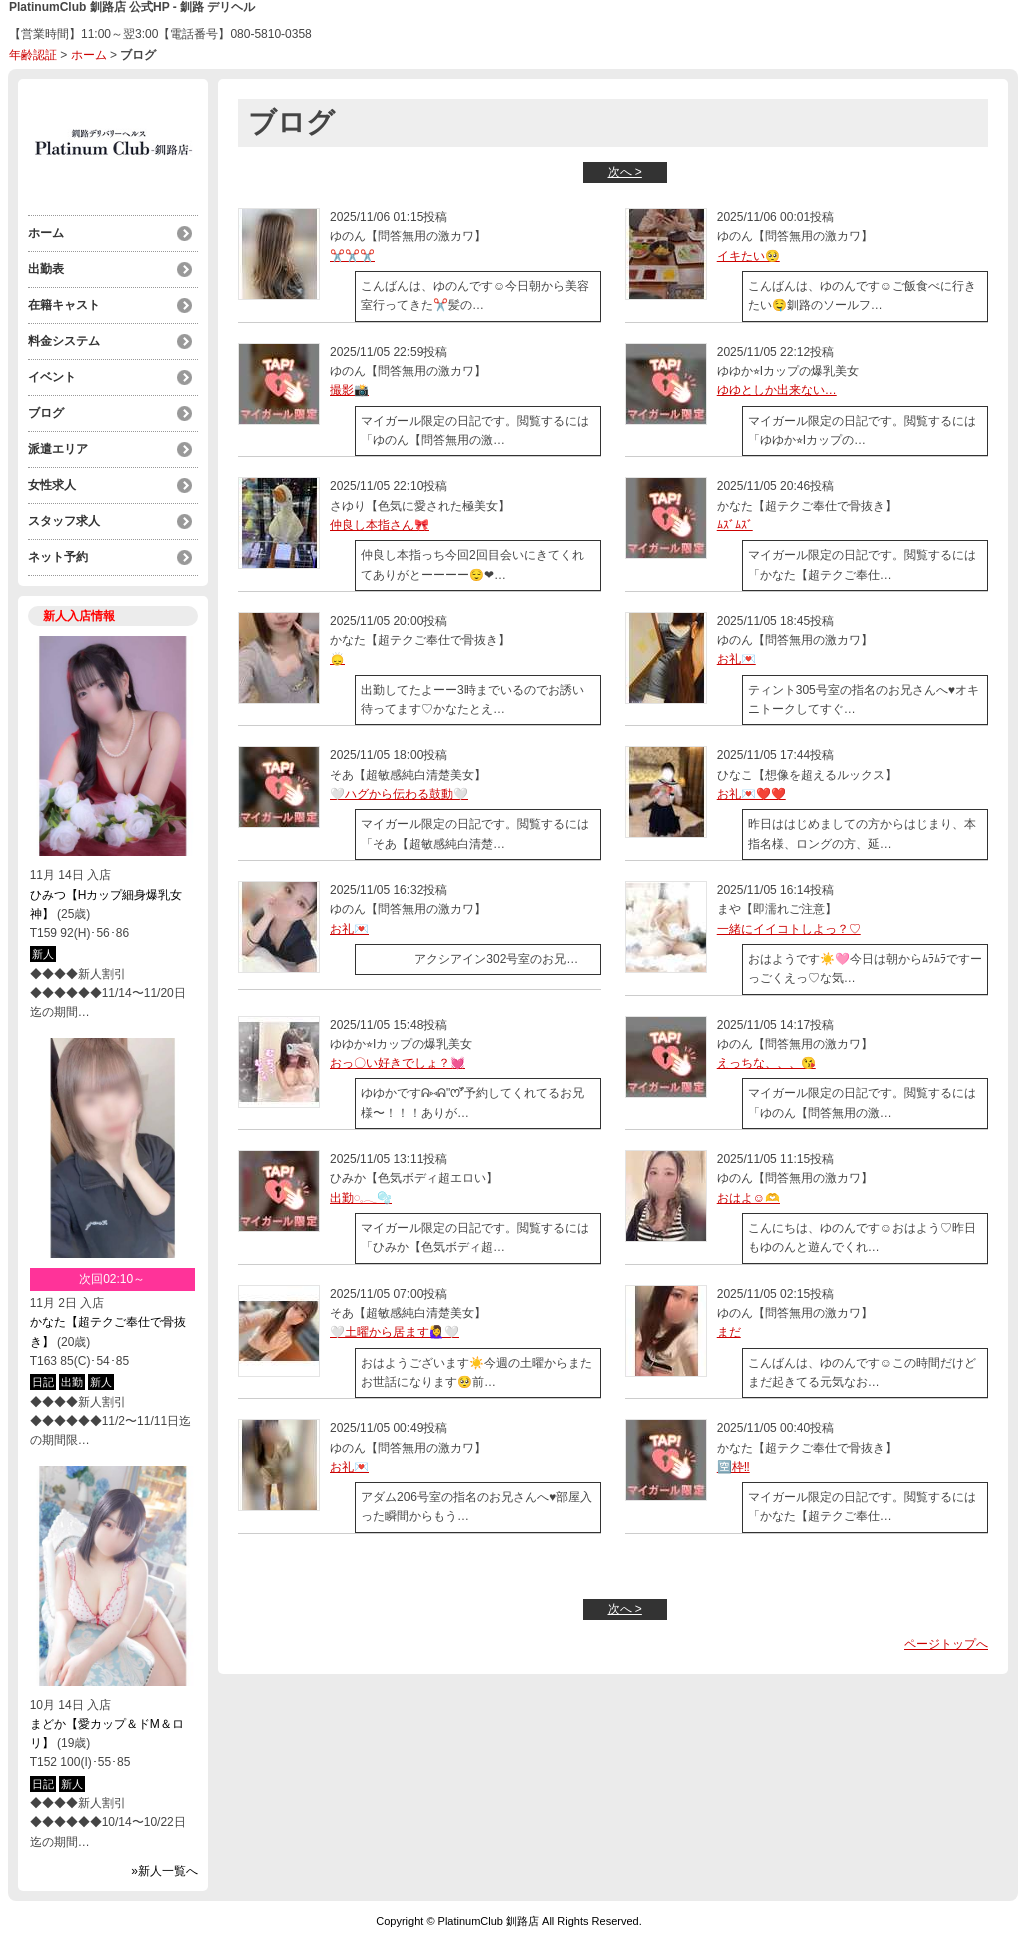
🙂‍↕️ (337, 659)
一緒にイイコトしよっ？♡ (789, 929)
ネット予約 (58, 557)
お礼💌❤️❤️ (751, 794)
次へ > (625, 172)
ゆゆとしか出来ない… (777, 390)
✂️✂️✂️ (352, 256)
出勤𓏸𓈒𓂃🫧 (361, 1198)
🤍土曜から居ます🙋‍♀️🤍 (394, 1332)
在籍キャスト (64, 305)
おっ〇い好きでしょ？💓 (397, 1063)
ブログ (46, 413)
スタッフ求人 (64, 521)
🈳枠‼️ (733, 1467)
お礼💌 (736, 659)
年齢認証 (33, 55)
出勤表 (46, 269)
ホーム (89, 55)
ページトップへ (946, 1644)
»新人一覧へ (164, 1871)
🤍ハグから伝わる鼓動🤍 (399, 794)
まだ (729, 1332)
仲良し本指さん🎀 (379, 525)
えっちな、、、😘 (766, 1063)
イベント (52, 377)
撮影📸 (349, 390)
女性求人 (52, 485)
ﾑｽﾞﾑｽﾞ (735, 525)
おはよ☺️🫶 (748, 1198)
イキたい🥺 (748, 256)
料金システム (64, 341)
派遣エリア (58, 449)
